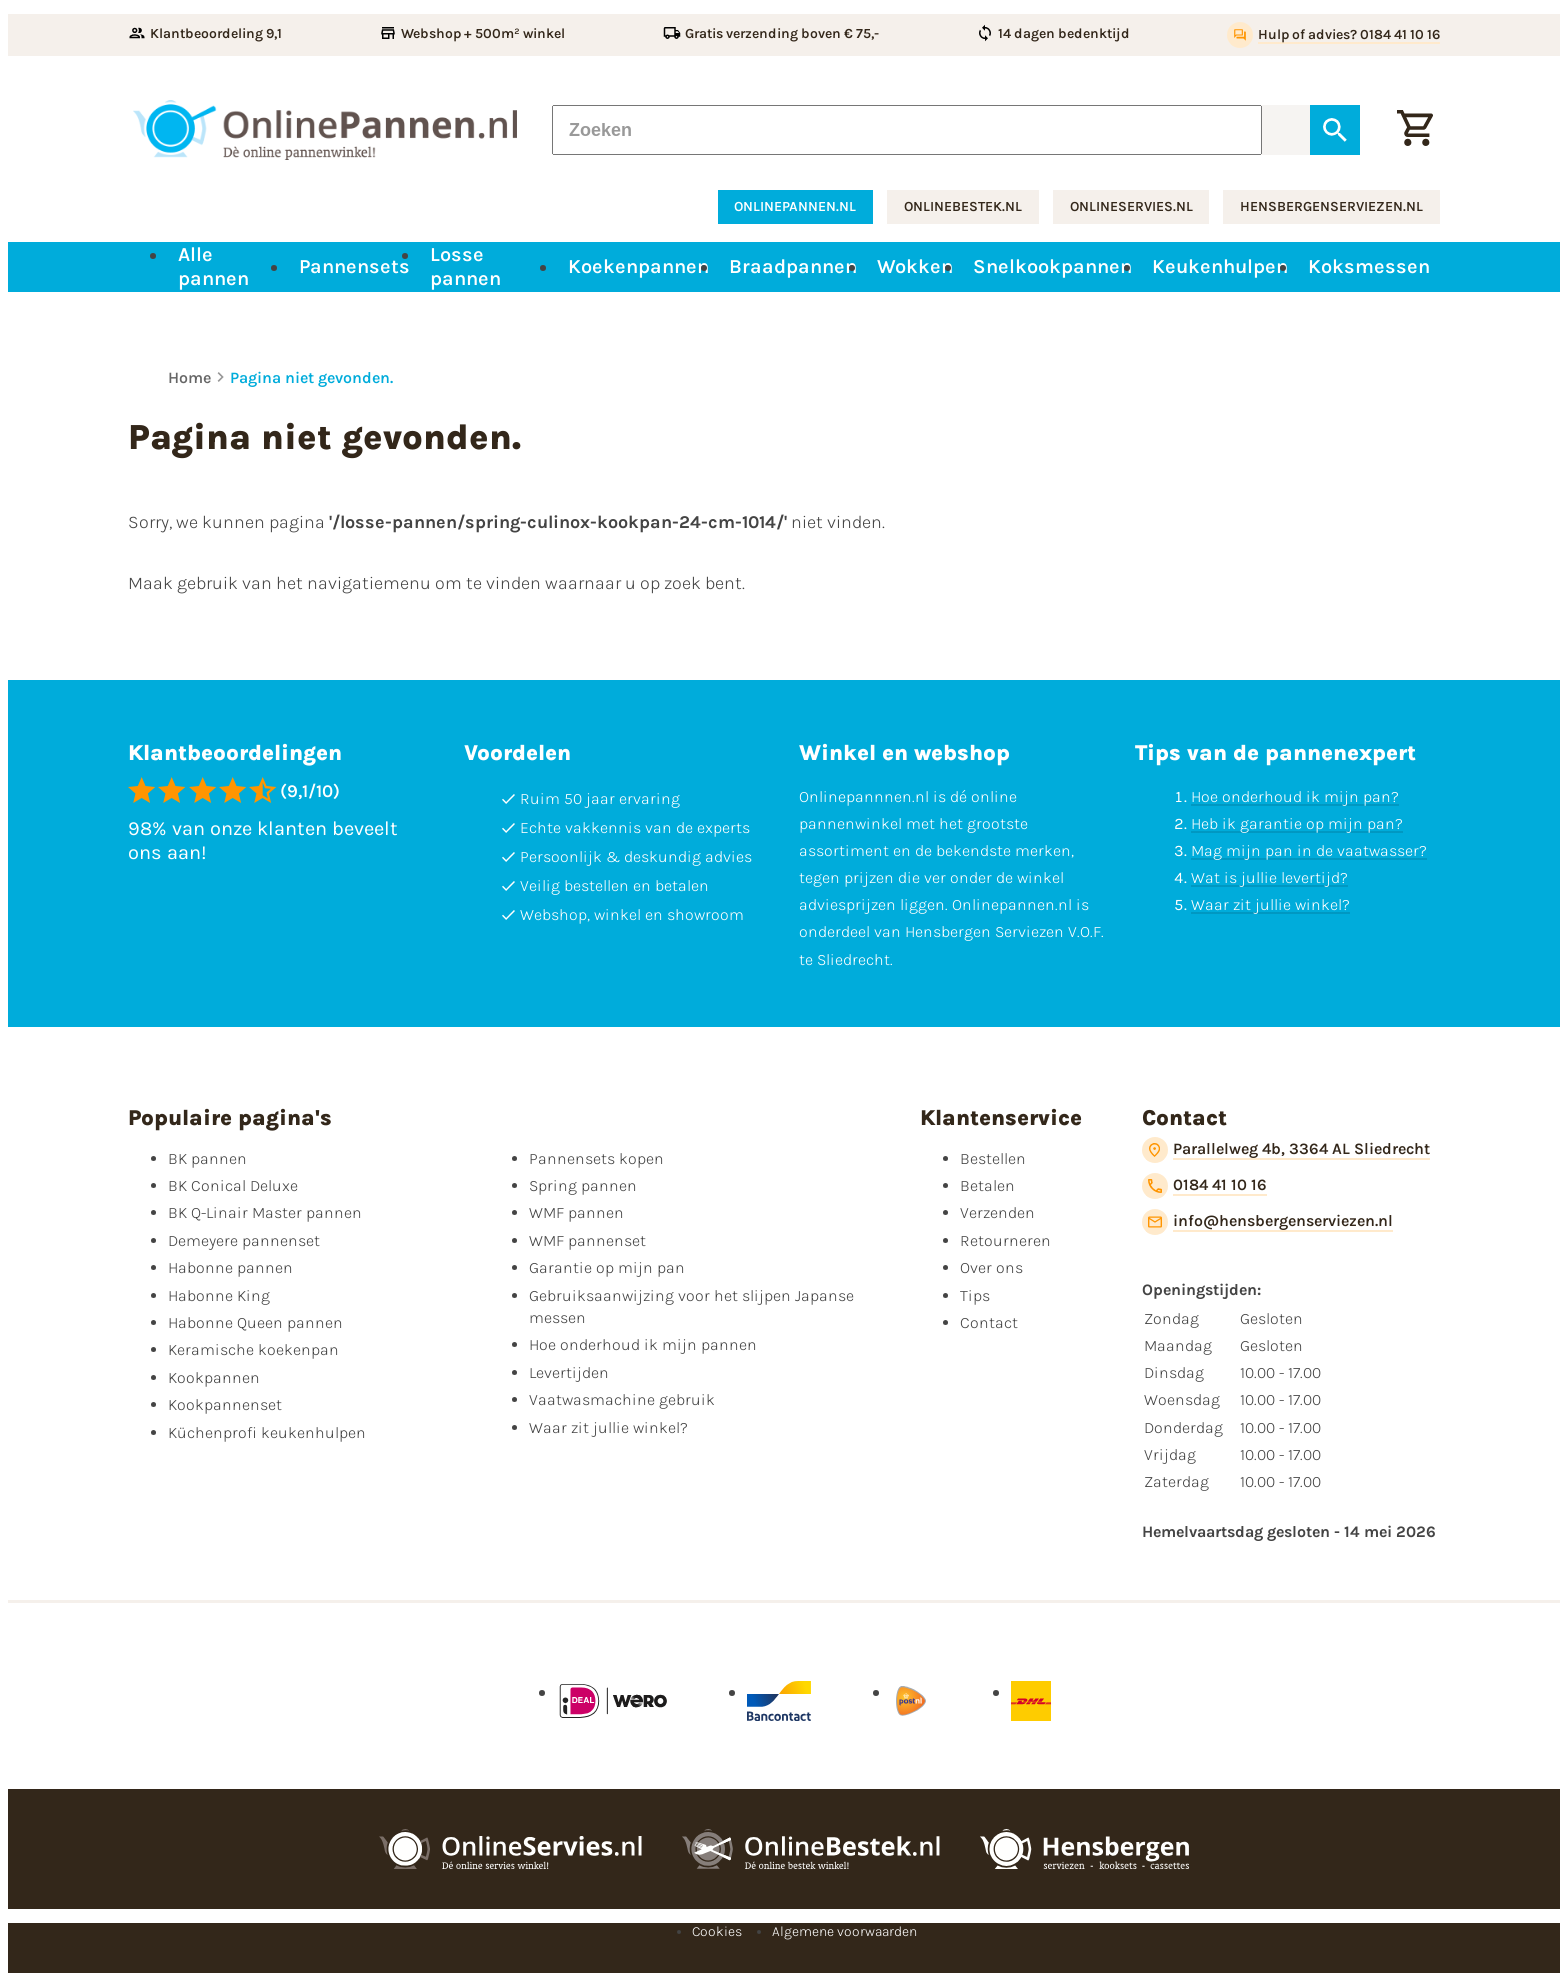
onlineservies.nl (1131, 206)
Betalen (987, 1185)
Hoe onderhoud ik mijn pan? (1295, 796)
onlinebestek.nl (963, 206)
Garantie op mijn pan (607, 1267)
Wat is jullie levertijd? (1269, 877)
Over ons (991, 1267)
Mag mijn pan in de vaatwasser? (1309, 850)
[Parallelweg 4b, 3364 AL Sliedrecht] (1286, 1150)
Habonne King (219, 1295)
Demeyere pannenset (244, 1240)
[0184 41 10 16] (1204, 1186)
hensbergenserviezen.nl (1331, 206)
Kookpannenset (225, 1404)
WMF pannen (576, 1212)
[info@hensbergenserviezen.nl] (1267, 1222)
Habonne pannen (230, 1267)
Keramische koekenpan (253, 1349)
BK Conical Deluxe (233, 1185)
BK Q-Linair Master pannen (265, 1212)
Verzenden (997, 1212)
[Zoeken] (907, 130)
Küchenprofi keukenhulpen (267, 1432)
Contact (989, 1322)
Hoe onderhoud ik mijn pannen (643, 1344)
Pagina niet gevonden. (311, 377)
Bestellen (993, 1158)
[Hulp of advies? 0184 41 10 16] (1333, 35)
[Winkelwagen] (1415, 130)
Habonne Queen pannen (255, 1322)
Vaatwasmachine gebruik (622, 1399)
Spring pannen (583, 1185)
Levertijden (569, 1372)
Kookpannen (214, 1377)
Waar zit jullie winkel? (1270, 904)
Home (189, 377)
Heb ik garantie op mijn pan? (1297, 823)
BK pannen (207, 1158)
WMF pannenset (587, 1240)
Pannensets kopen (596, 1158)
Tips (975, 1295)
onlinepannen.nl (795, 206)
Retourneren (1005, 1240)
